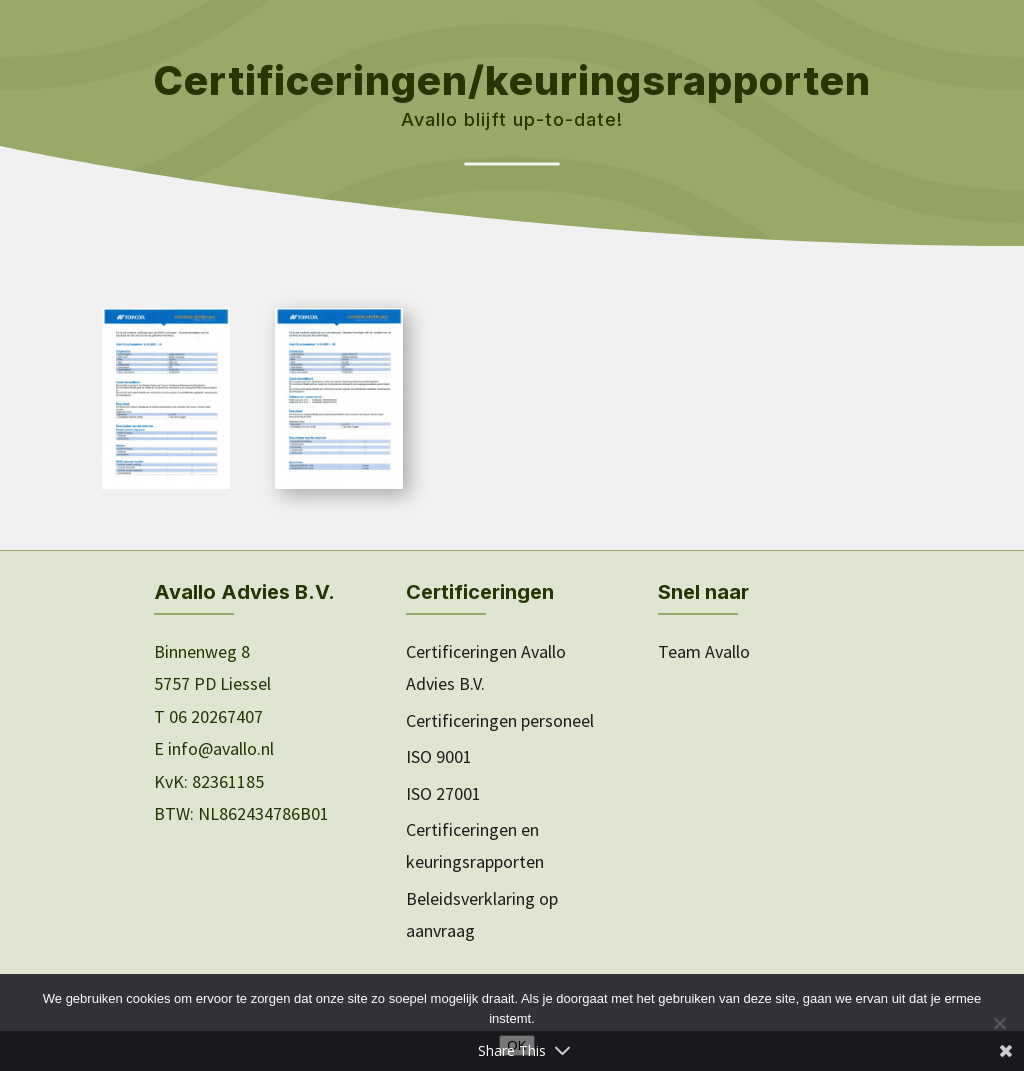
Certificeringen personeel (500, 720)
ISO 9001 (439, 756)
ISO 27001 (443, 793)
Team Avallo (704, 651)
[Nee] (999, 1023)
